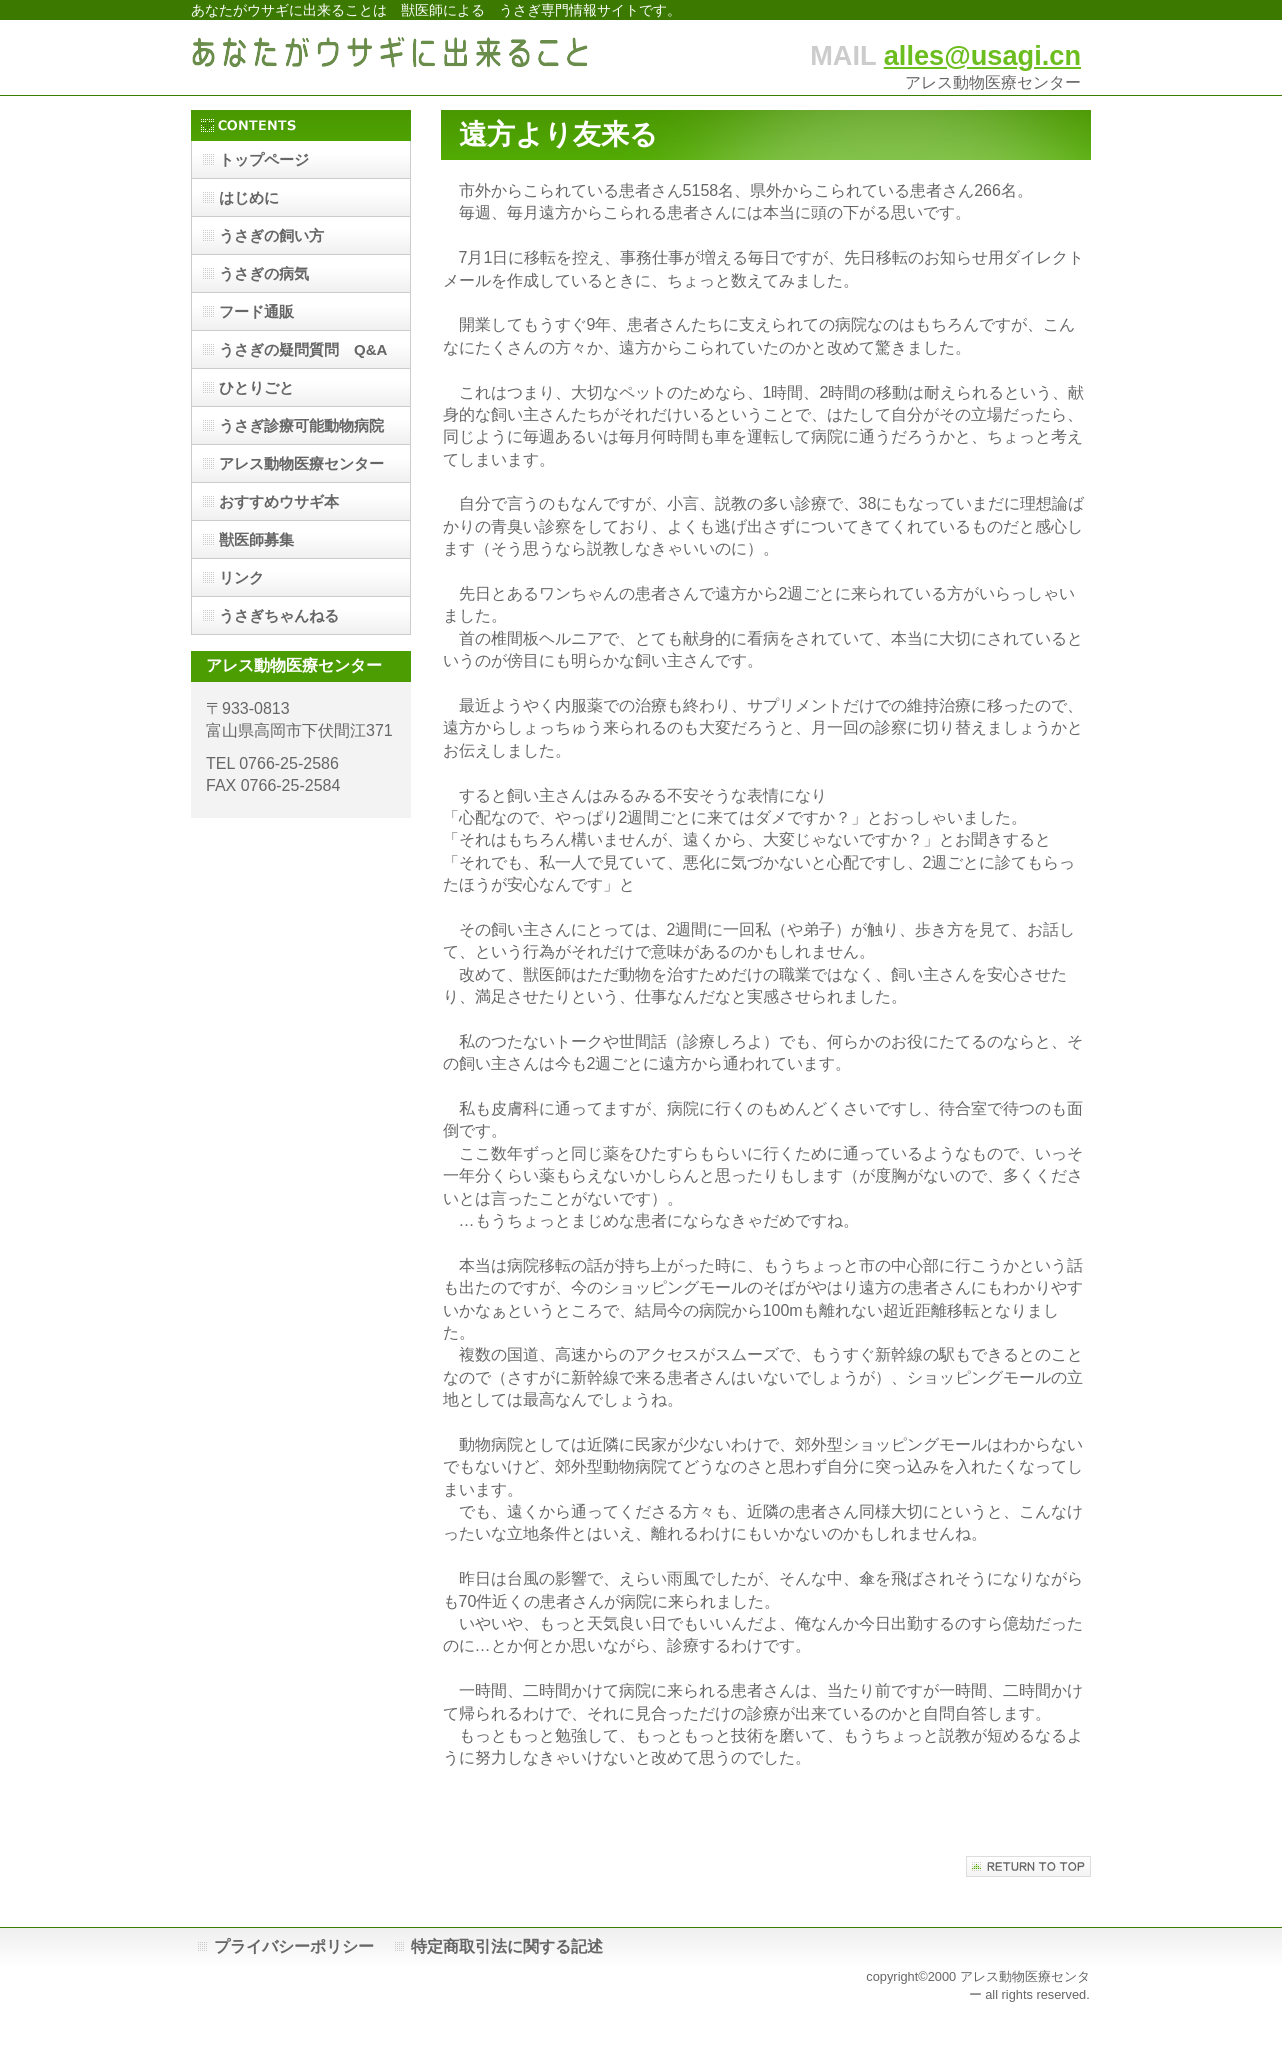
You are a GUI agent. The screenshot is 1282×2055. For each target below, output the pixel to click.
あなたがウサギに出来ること (391, 57)
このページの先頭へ (1028, 1866)
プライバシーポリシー (294, 1946)
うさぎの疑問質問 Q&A (303, 349)
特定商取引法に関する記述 (507, 1946)
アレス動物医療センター (301, 463)
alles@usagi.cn (982, 55)
